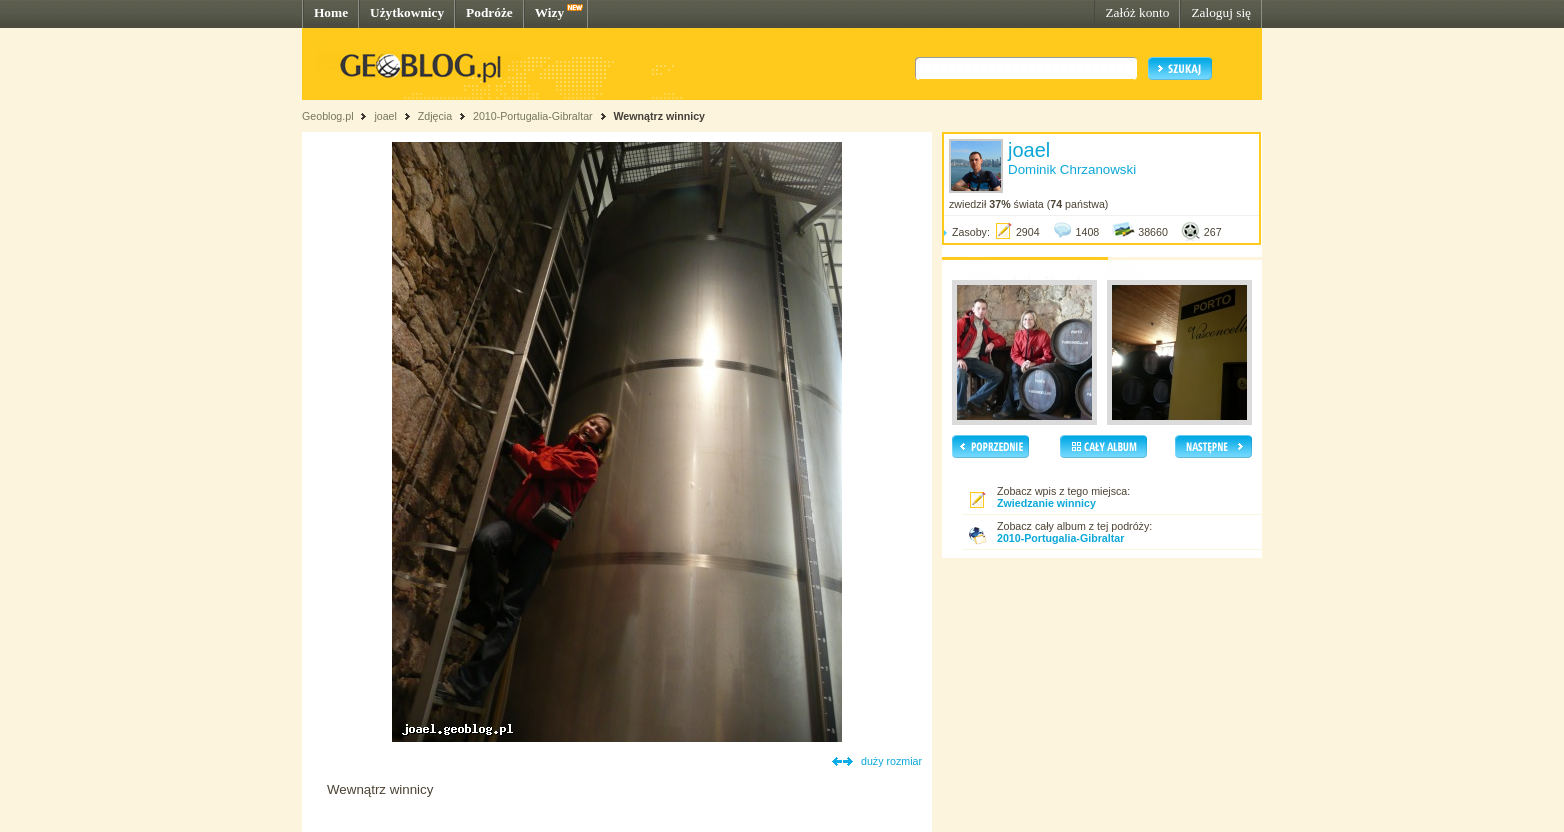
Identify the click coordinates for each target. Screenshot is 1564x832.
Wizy (549, 12)
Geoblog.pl (328, 116)
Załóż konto (1137, 12)
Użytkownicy (407, 12)
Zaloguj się (1221, 12)
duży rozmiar (891, 761)
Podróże (489, 12)
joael (385, 116)
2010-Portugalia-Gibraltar (533, 116)
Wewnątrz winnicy (659, 116)
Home (331, 12)
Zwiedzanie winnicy (1046, 503)
